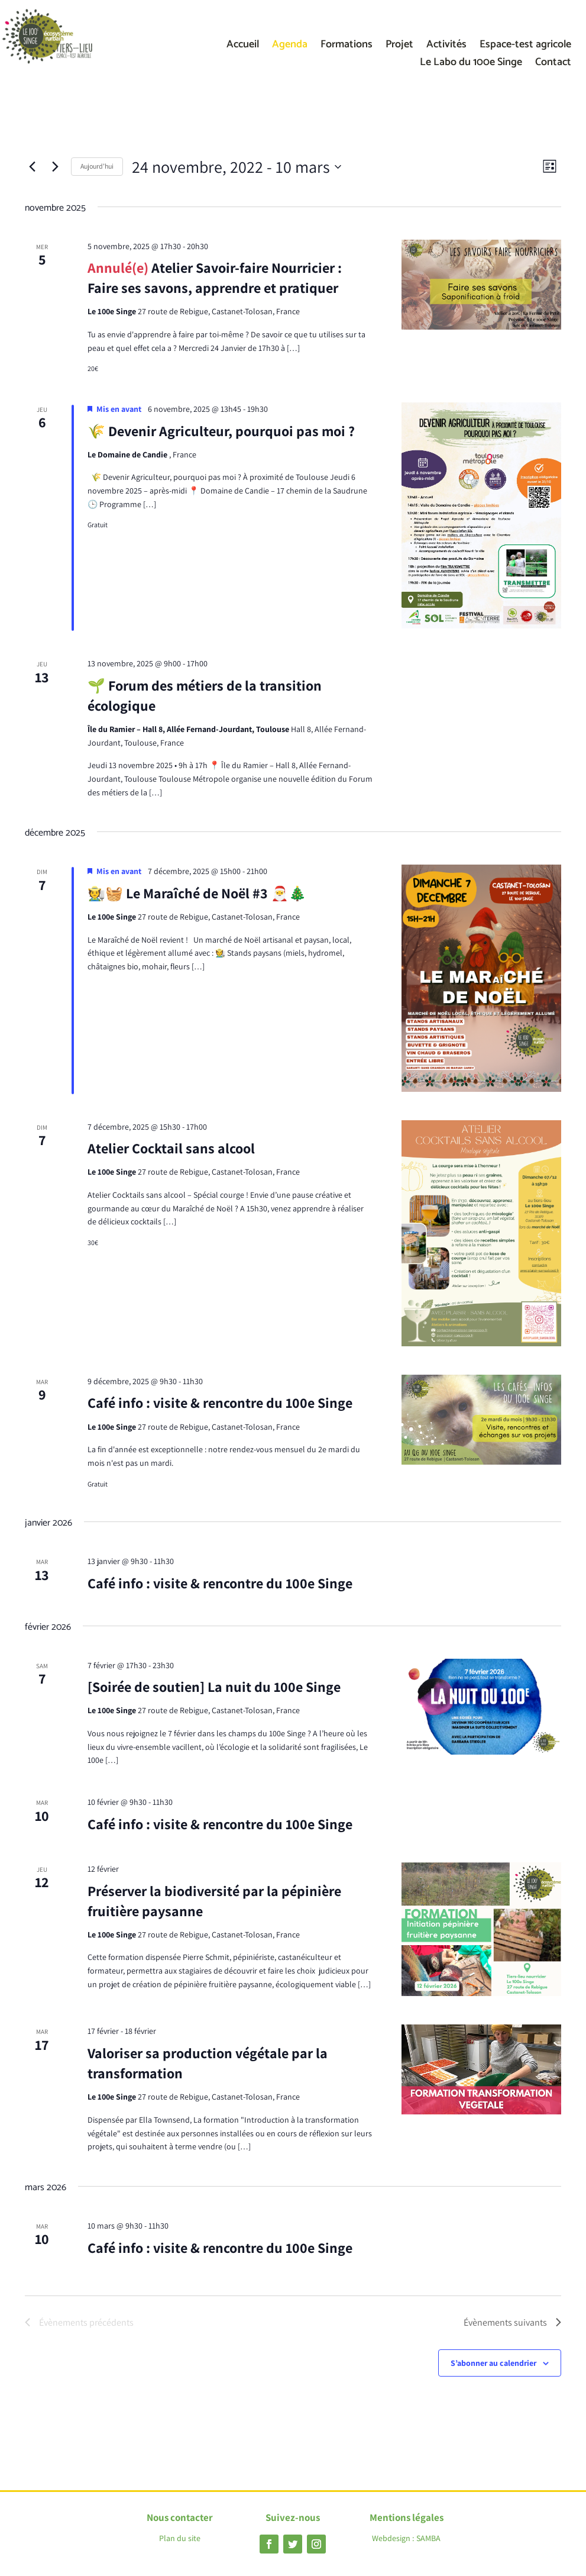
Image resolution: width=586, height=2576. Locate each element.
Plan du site (179, 2538)
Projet (399, 46)
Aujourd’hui (97, 166)
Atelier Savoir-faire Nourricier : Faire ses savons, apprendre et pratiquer (215, 277)
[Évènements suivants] (55, 167)
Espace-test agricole (525, 46)
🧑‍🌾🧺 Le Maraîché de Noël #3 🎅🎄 (197, 893)
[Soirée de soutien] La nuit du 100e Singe (214, 1686)
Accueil (242, 46)
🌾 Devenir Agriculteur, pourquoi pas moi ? (221, 430)
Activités (446, 46)
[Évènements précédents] (32, 167)
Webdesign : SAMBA (406, 2538)
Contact (553, 64)
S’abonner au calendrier (493, 2363)
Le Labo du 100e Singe (471, 64)
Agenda (289, 46)
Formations (346, 46)
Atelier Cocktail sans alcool (171, 1148)
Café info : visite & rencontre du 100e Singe (220, 1402)
